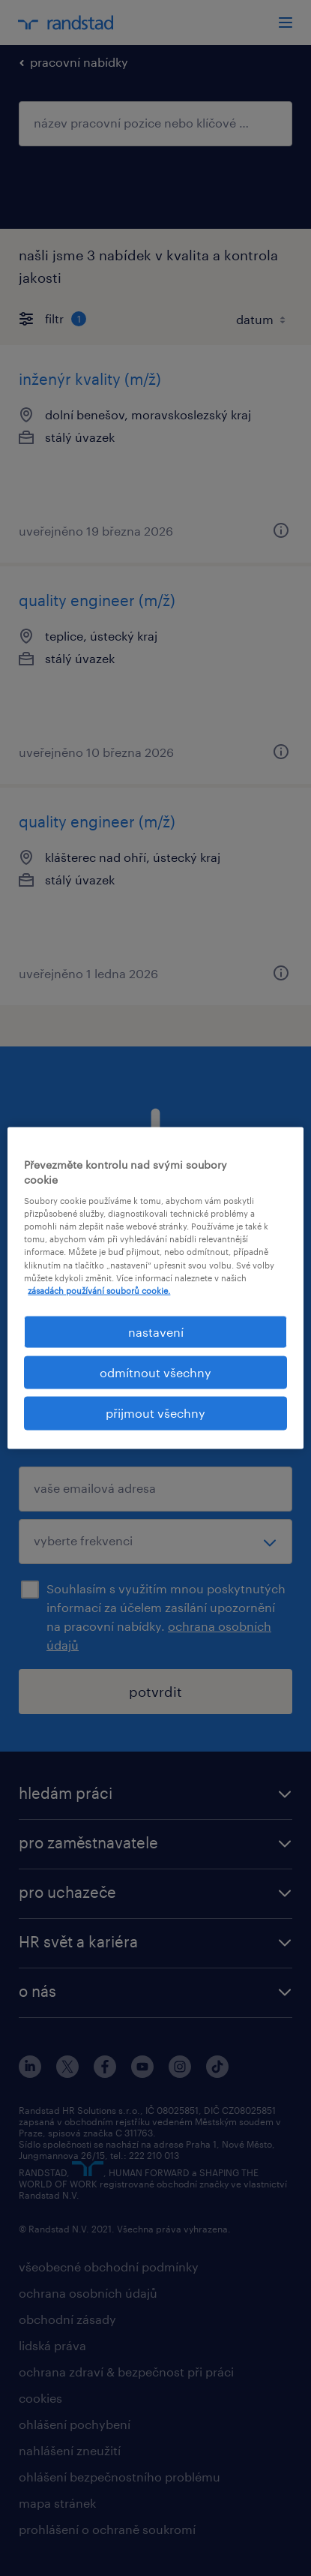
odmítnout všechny (155, 1372)
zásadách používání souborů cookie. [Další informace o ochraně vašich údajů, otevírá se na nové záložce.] (99, 1290)
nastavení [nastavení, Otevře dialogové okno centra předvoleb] (156, 1331)
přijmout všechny (155, 1413)
